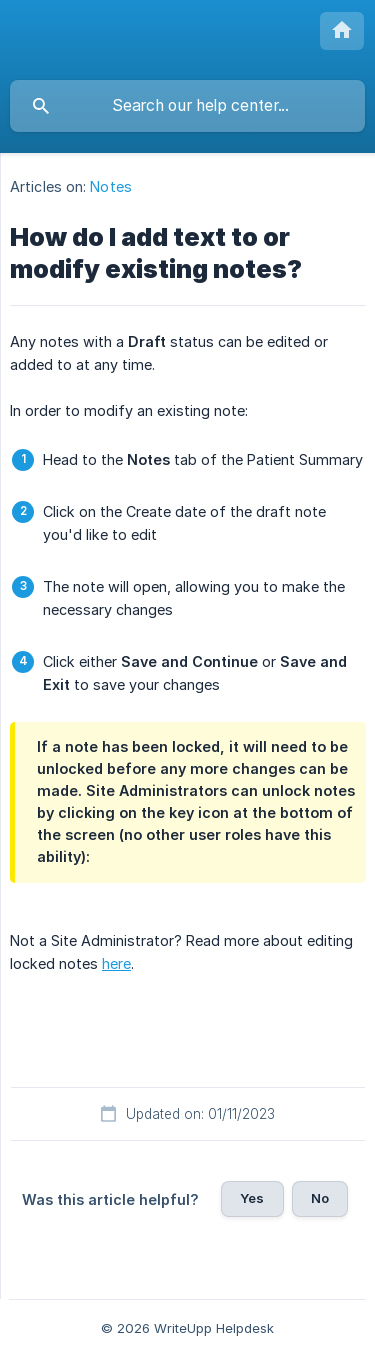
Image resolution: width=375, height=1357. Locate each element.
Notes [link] (111, 186)
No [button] (320, 1198)
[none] (342, 31)
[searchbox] (187, 106)
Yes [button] (252, 1198)
